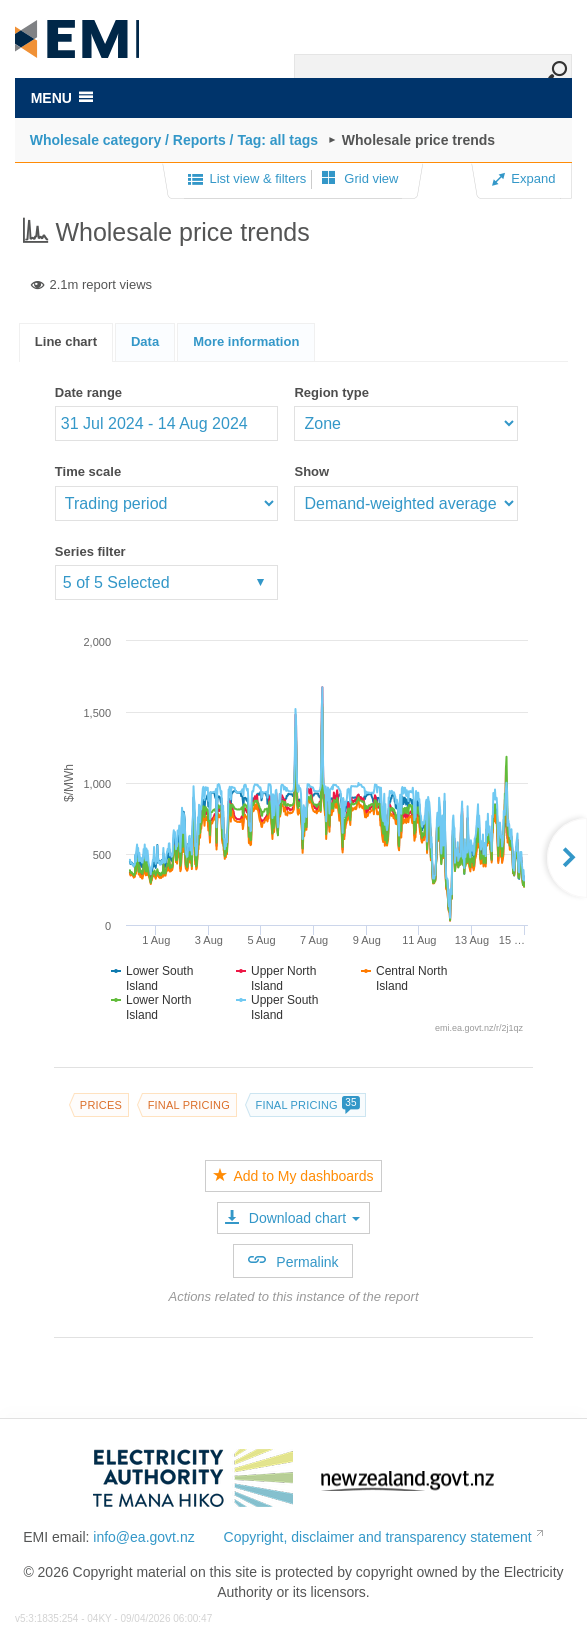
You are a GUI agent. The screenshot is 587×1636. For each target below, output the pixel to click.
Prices (101, 1105)
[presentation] (246, 342)
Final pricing (189, 1105)
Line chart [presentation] (66, 341)
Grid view (360, 178)
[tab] (66, 342)
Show (311, 471)
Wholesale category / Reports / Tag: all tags (174, 140)
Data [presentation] (145, 341)
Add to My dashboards (293, 1176)
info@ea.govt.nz (143, 1537)
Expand (523, 178)
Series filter (90, 551)
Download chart (292, 1218)
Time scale (88, 471)
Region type (331, 392)
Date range (88, 392)
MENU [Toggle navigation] (62, 98)
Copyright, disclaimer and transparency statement (378, 1537)
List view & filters (247, 180)
